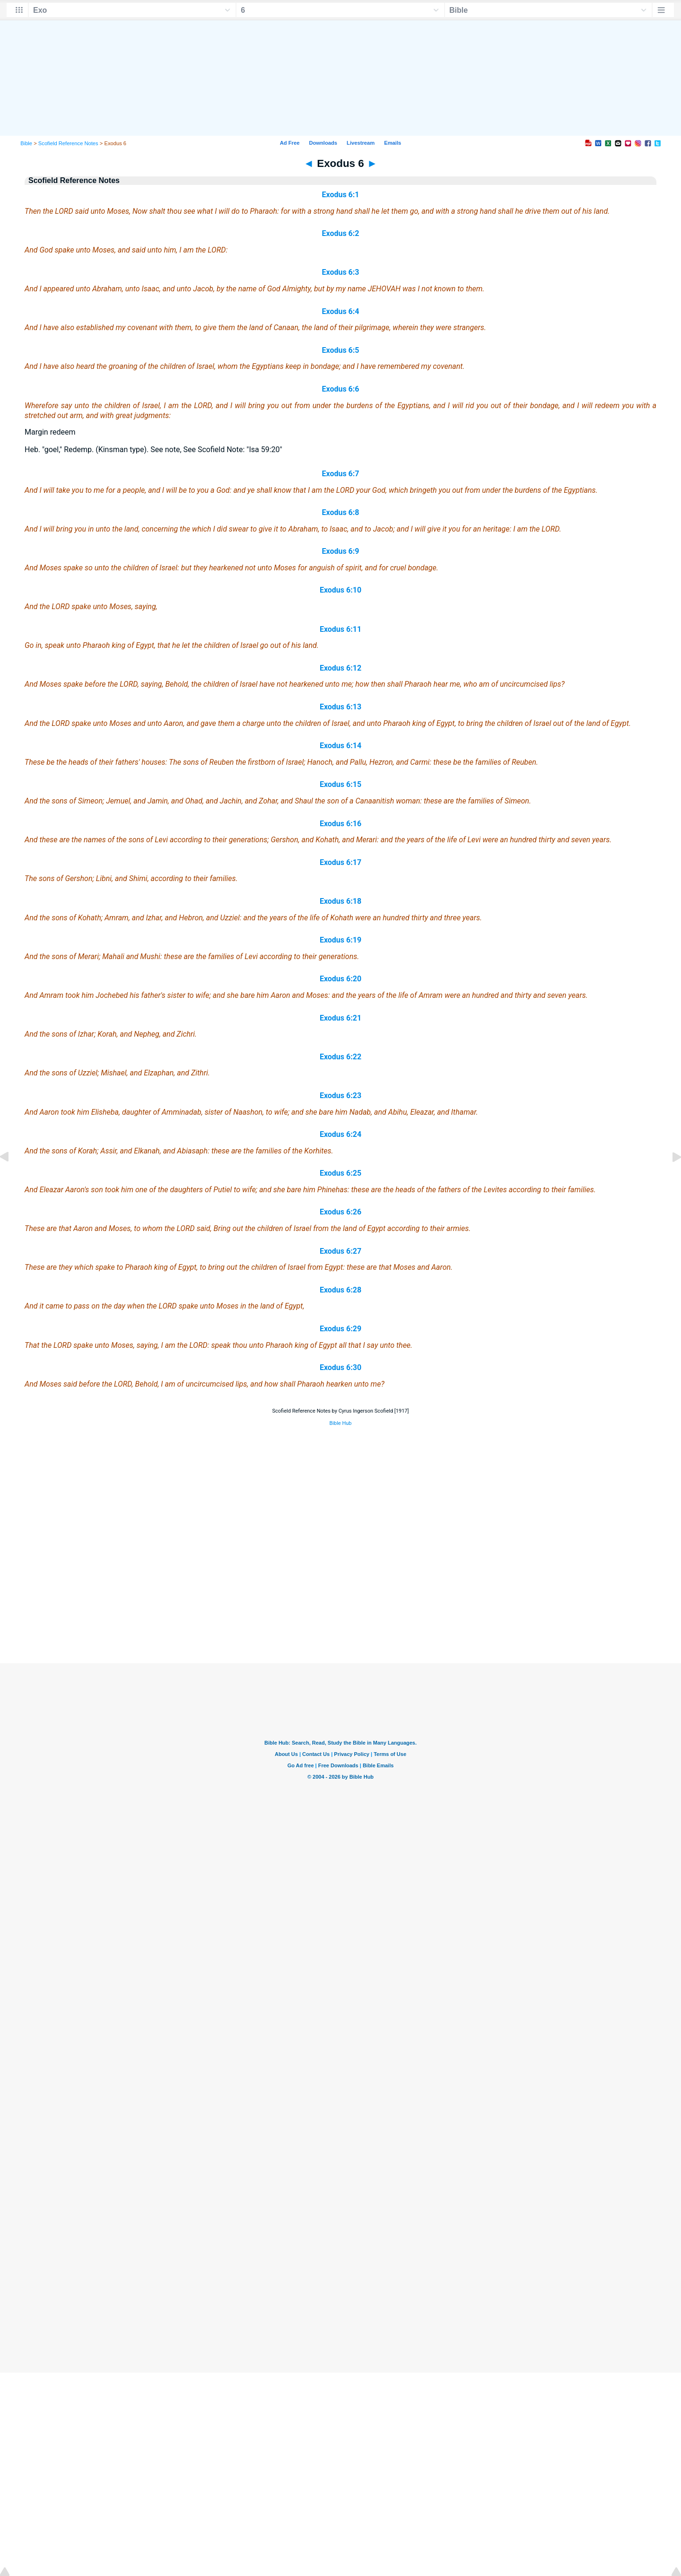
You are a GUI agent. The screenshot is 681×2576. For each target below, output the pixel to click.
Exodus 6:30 (340, 1367)
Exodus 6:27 (340, 1251)
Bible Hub (340, 1423)
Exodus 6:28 (340, 1289)
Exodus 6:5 (340, 350)
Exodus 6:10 (340, 589)
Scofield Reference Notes (68, 143)
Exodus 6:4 (340, 311)
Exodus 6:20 (340, 978)
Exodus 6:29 (340, 1328)
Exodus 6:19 (340, 939)
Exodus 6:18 (340, 901)
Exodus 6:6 (340, 388)
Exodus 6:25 (340, 1173)
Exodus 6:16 (340, 823)
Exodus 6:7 (340, 473)
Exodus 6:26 (340, 1211)
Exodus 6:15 (340, 784)
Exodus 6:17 (340, 862)
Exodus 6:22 (340, 1056)
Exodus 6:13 (340, 706)
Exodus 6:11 (340, 629)
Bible (26, 143)
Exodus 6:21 (340, 1017)
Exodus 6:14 (340, 745)
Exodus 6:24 (340, 1134)
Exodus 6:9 (340, 551)
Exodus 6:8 (340, 512)
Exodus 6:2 (340, 233)
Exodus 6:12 (340, 668)
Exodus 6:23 (340, 1095)
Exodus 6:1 (340, 194)
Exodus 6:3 (340, 272)
